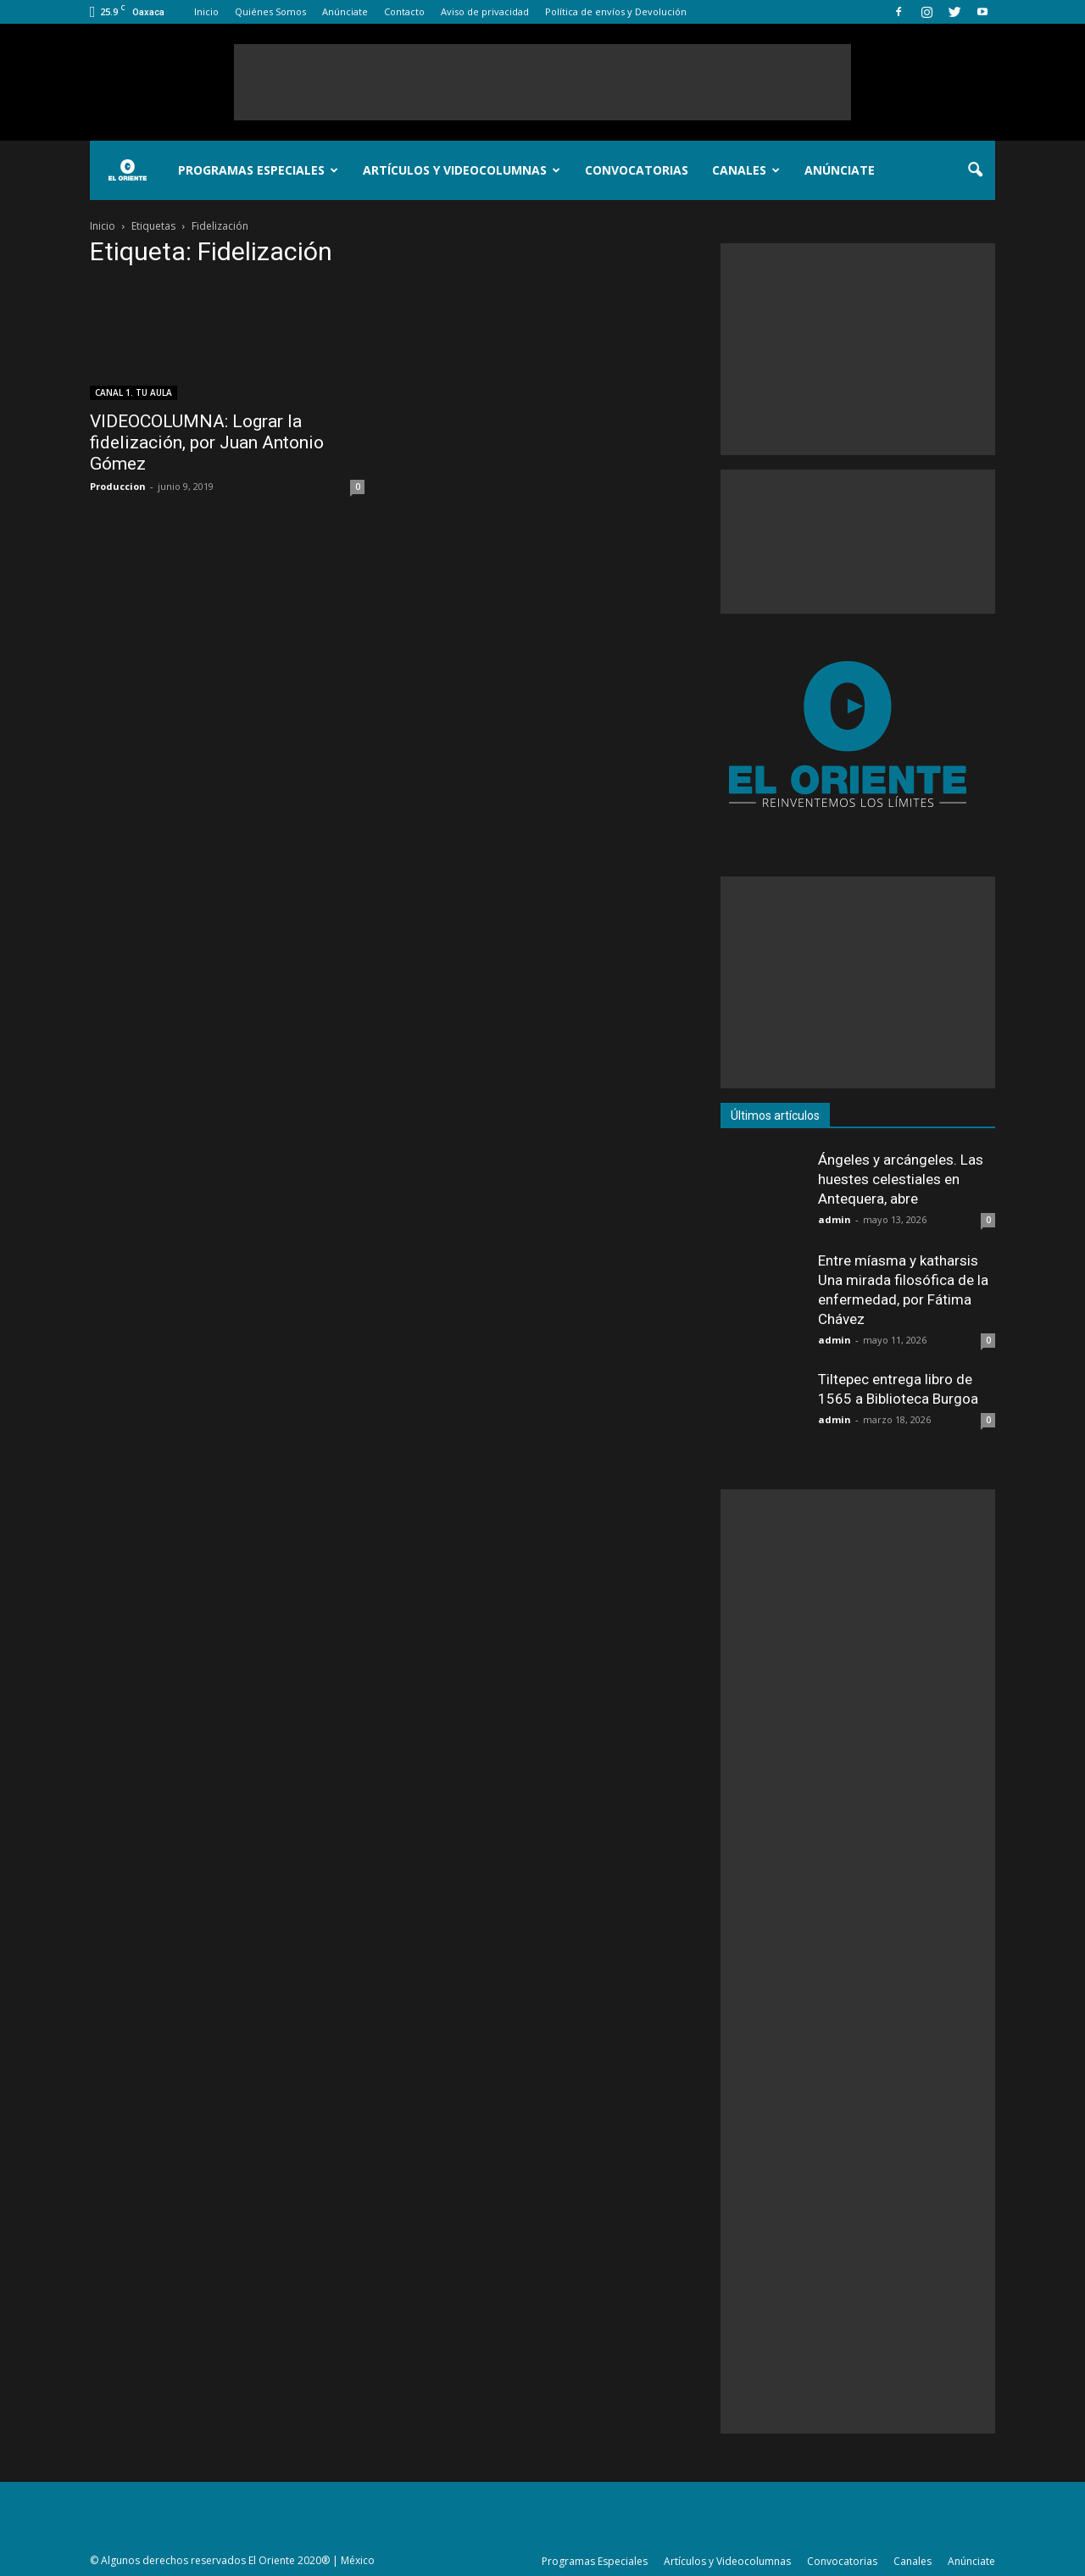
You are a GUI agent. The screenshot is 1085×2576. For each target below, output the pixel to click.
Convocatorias (636, 170)
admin (834, 1219)
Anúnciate (345, 11)
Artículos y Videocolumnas (461, 170)
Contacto (404, 11)
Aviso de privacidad (485, 11)
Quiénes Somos (270, 11)
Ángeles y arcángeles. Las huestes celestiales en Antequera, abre (900, 1179)
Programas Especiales (258, 170)
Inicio (206, 11)
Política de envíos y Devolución (616, 11)
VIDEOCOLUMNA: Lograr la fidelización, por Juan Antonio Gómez (207, 442)
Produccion (118, 486)
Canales (746, 170)
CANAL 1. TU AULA (133, 392)
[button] (974, 170)
